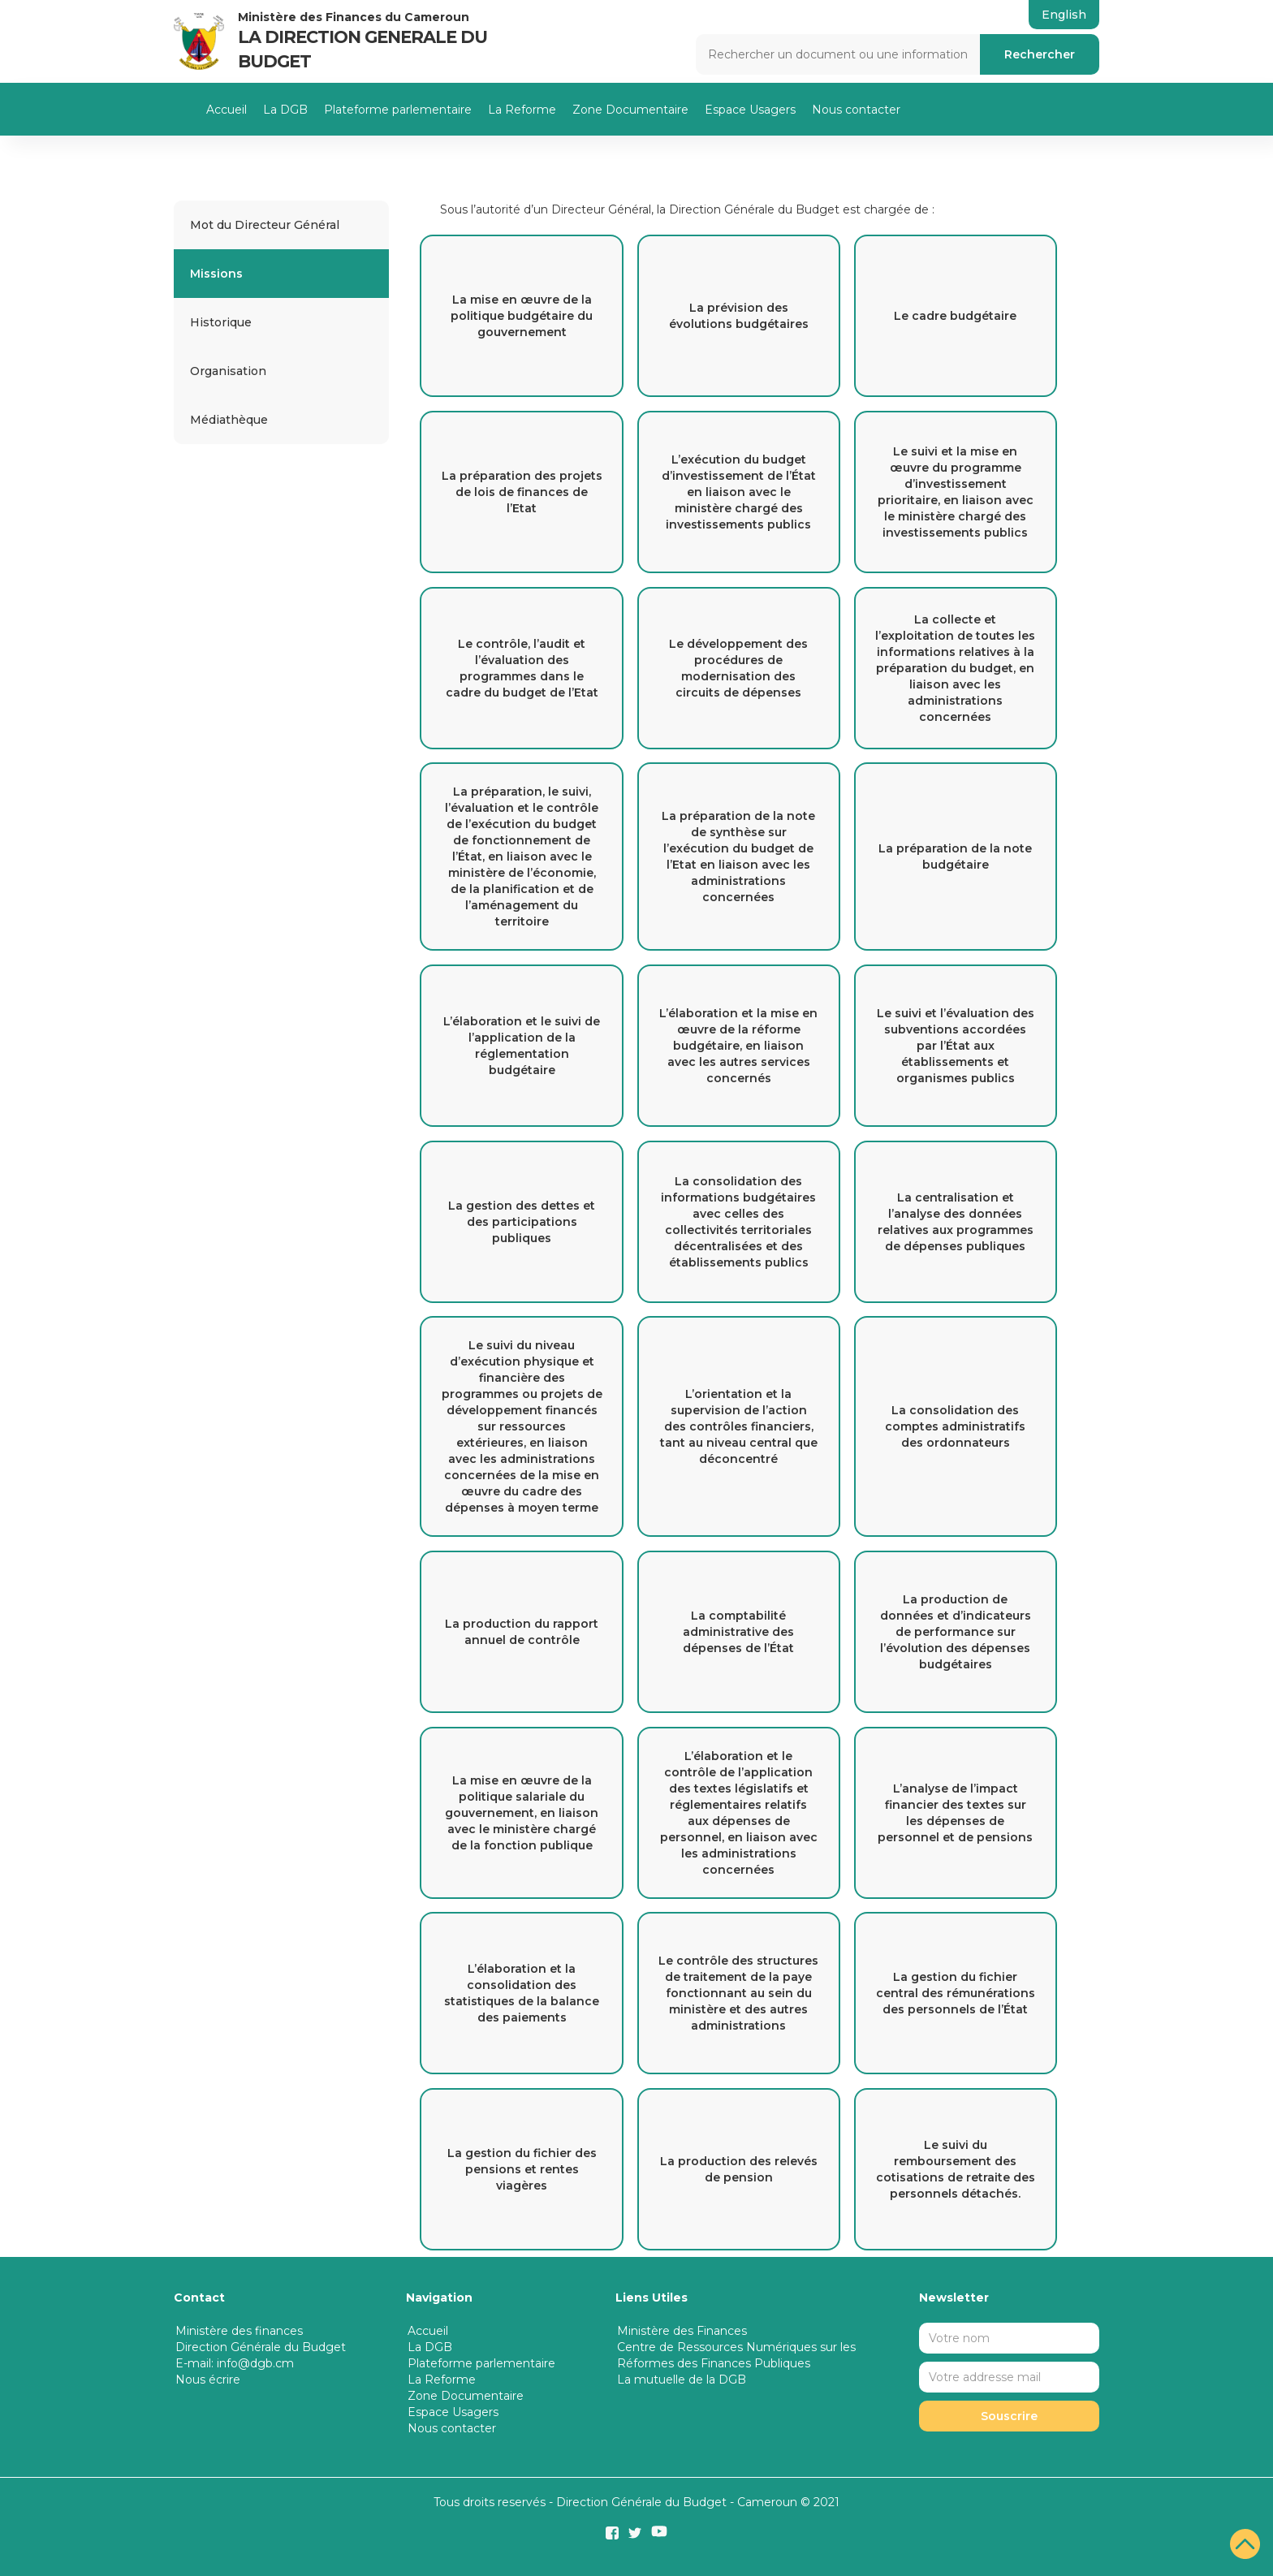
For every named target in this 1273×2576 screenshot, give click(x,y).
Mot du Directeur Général (264, 225)
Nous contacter (856, 109)
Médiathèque (229, 419)
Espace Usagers (750, 109)
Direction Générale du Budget (260, 2347)
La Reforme (522, 109)
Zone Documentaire (630, 109)
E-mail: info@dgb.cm (234, 2363)
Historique (221, 322)
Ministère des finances (239, 2331)
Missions (216, 273)
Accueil (226, 109)
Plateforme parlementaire (398, 109)
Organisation (228, 371)
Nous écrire (207, 2379)
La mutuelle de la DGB (681, 2379)
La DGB (285, 109)
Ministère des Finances (682, 2331)
